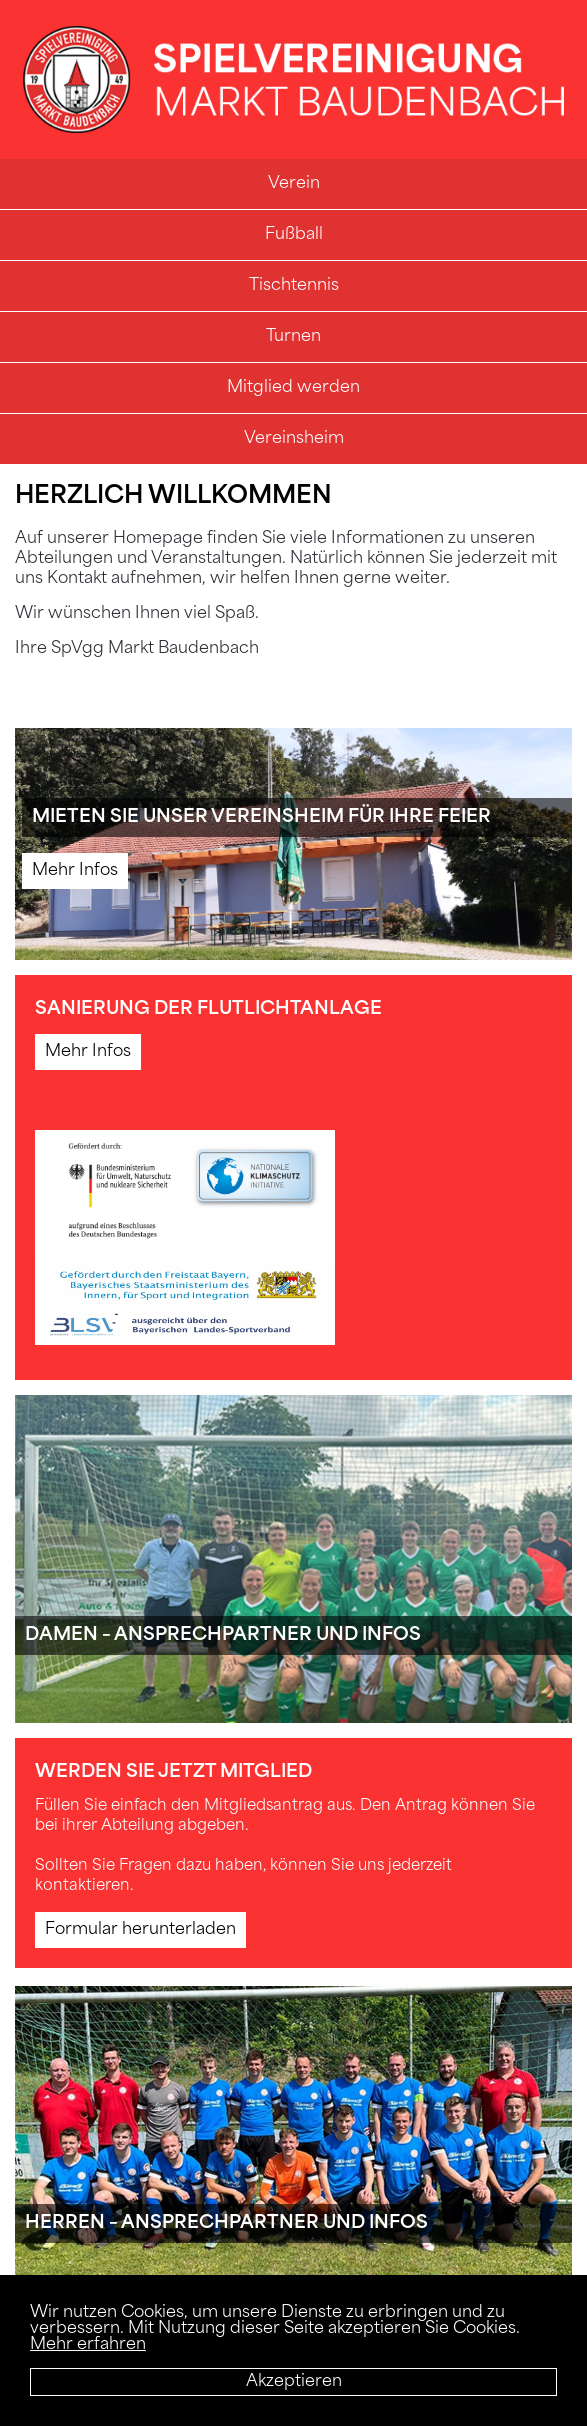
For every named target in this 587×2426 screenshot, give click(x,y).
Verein (294, 184)
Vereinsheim (294, 439)
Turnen (293, 337)
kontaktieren (82, 1886)
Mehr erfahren (88, 2345)
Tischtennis (294, 286)
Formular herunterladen (140, 1930)
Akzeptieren (294, 2382)
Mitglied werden (293, 388)
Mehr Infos (75, 871)
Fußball (294, 235)
